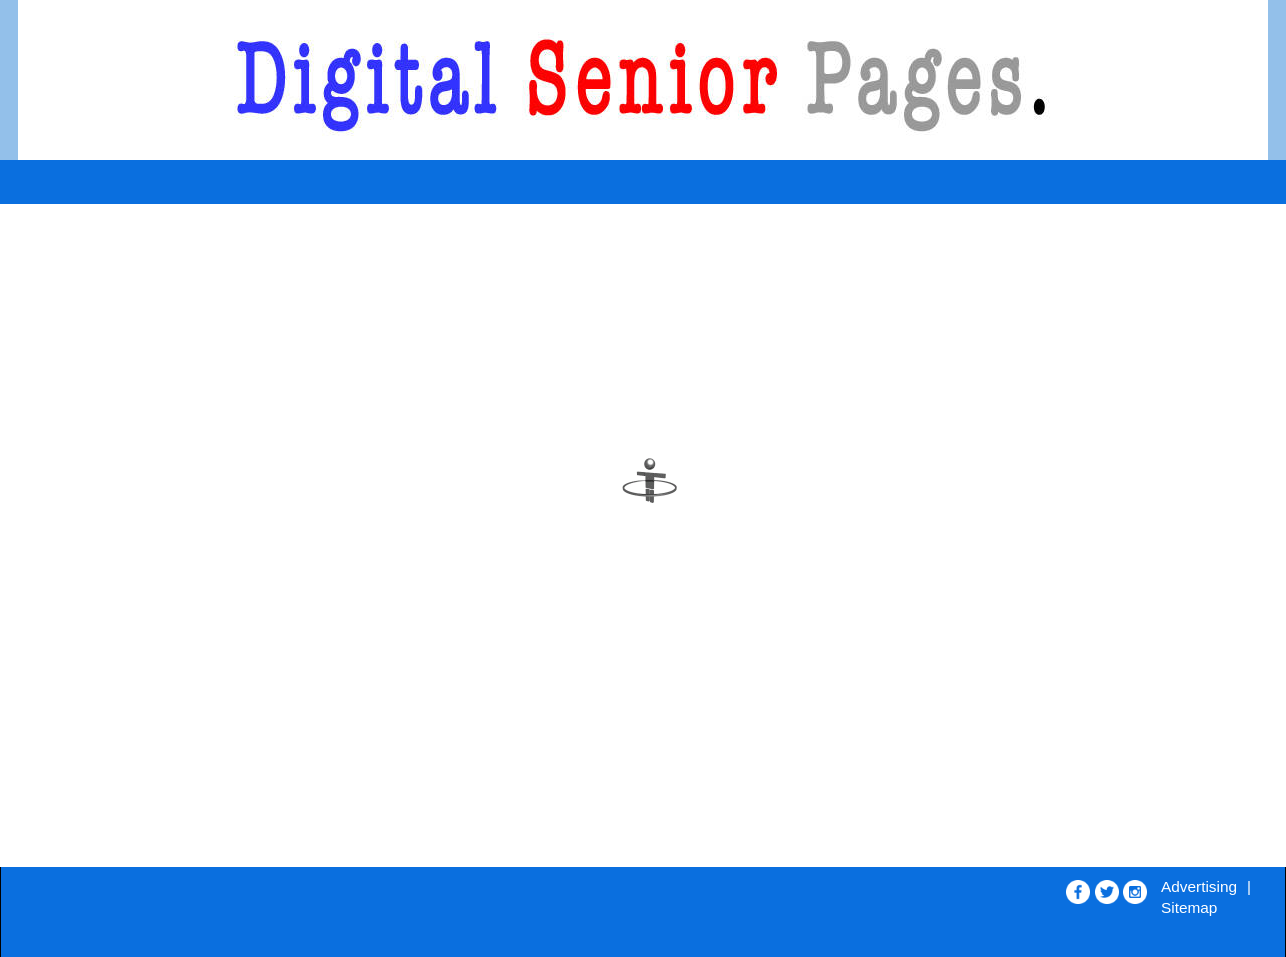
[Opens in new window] (1078, 887)
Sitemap (1189, 907)
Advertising (1199, 886)
